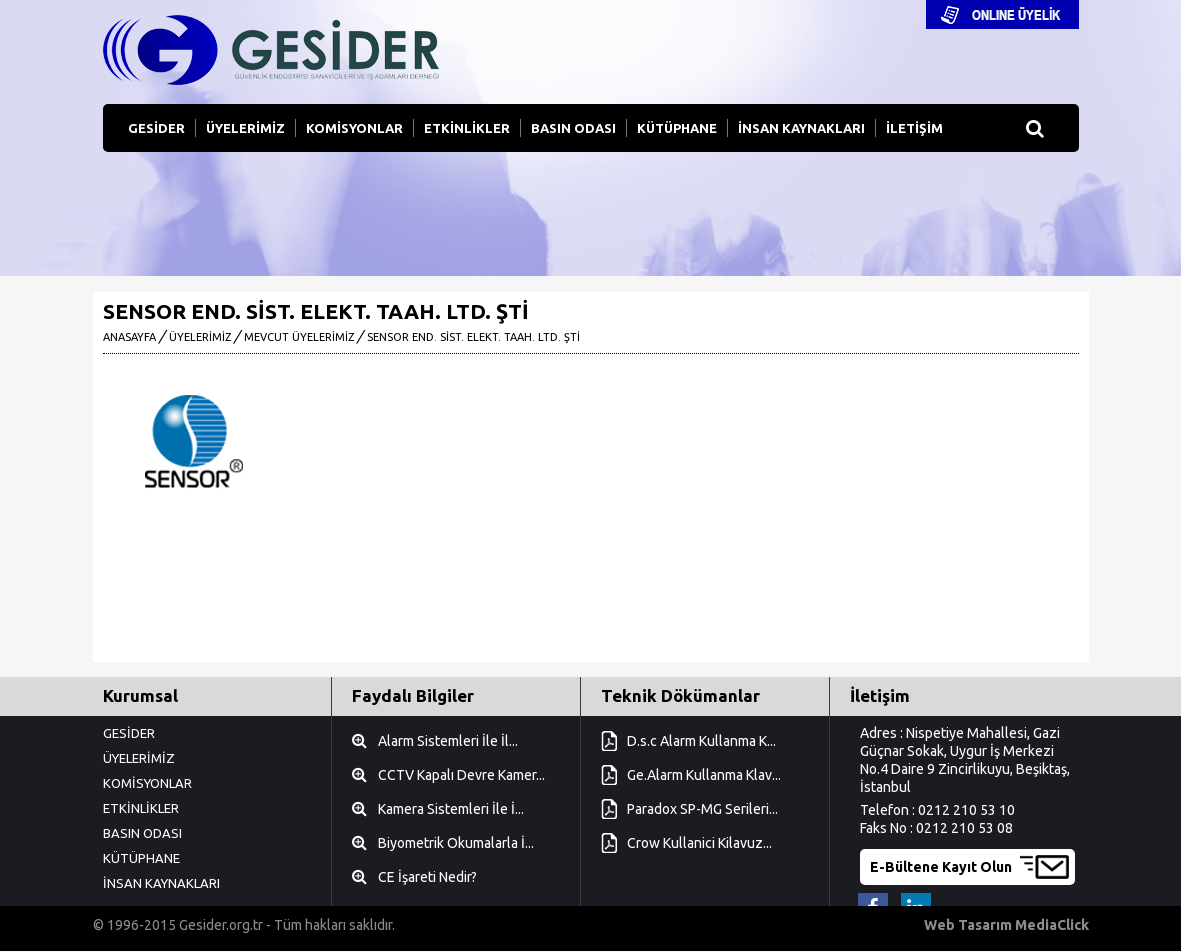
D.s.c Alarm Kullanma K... (701, 741)
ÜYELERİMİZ (245, 128)
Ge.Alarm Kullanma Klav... (704, 775)
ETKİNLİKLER (467, 128)
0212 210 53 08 (964, 828)
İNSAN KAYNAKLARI (801, 128)
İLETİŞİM (914, 128)
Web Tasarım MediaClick (1006, 925)
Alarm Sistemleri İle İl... (448, 741)
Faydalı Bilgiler (413, 695)
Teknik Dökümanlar (680, 695)
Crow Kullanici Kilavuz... (699, 843)
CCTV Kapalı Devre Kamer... (461, 775)
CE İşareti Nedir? (427, 877)
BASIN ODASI (573, 128)
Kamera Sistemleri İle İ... (451, 809)
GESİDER (156, 128)
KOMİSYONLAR (354, 128)
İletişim (880, 695)
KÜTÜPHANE (677, 128)
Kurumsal (140, 695)
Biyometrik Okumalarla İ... (456, 843)
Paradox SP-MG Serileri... (702, 809)
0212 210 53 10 (966, 810)
